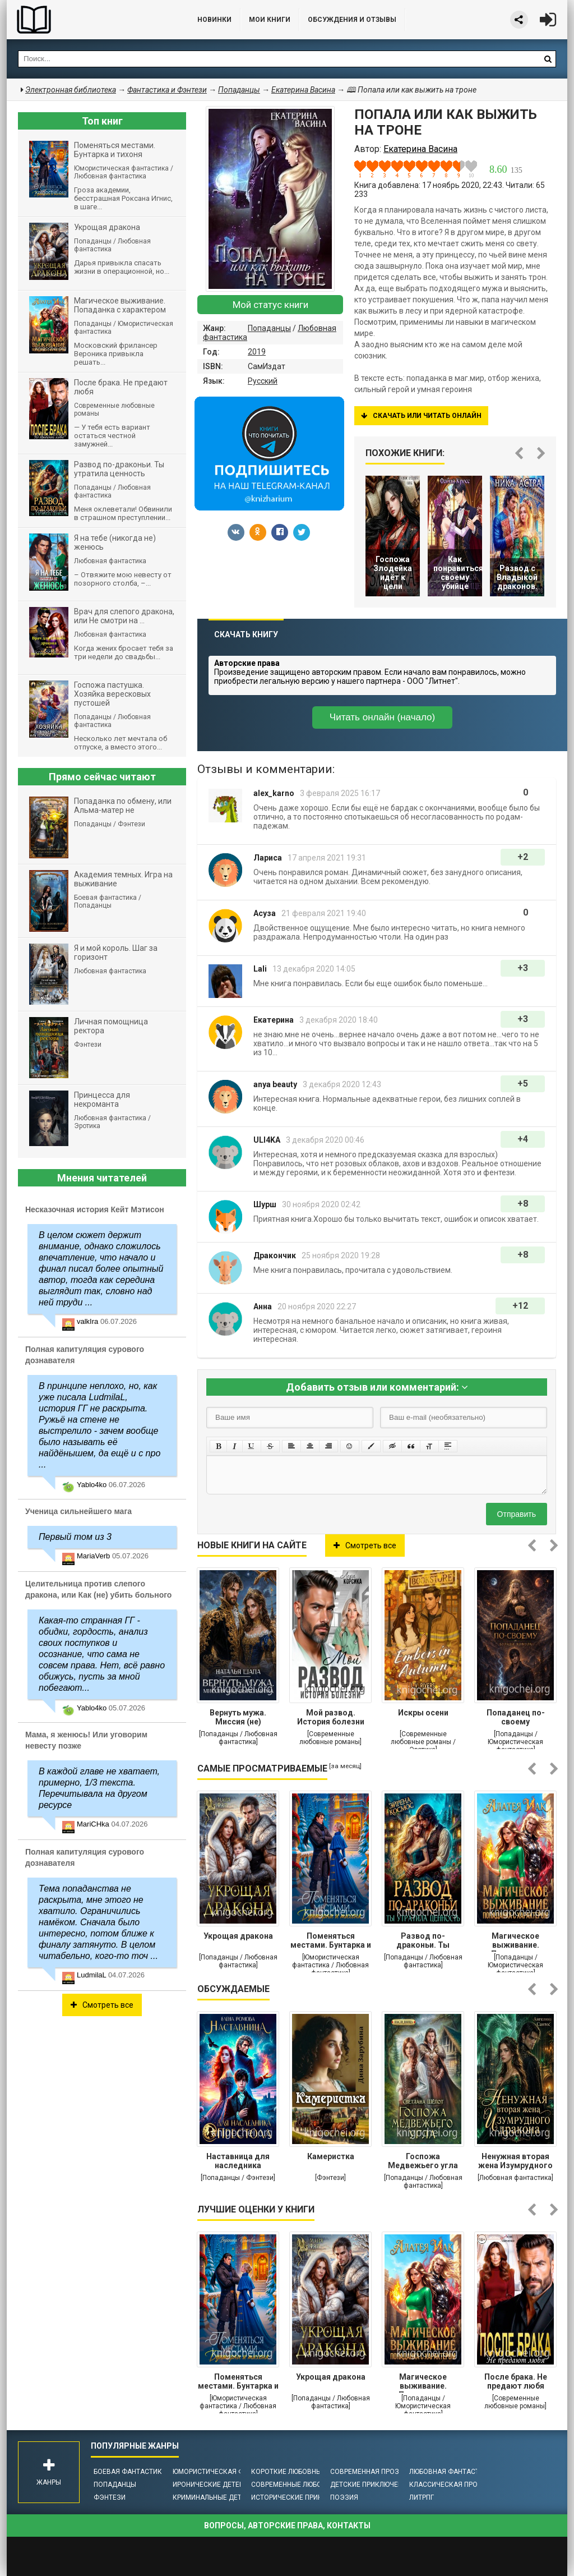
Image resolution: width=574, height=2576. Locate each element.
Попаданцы (269, 328)
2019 (257, 351)
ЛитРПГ (421, 2497)
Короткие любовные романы (304, 2472)
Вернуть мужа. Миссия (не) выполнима (238, 1718)
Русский (262, 380)
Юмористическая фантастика (228, 2472)
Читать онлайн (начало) (382, 717)
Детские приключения (370, 2484)
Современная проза (367, 2472)
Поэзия (344, 2497)
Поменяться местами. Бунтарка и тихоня (330, 1941)
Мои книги (269, 20)
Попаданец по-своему (516, 1717)
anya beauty (275, 1084)
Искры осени (423, 1712)
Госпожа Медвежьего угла (423, 2161)
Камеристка (330, 2156)
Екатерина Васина (303, 89)
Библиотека (91, 19)
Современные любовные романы (311, 2484)
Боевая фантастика (130, 2472)
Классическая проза (448, 2484)
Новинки (214, 20)
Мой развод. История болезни (330, 1717)
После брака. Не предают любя (515, 2381)
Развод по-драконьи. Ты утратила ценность (423, 1941)
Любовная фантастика (451, 2472)
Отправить (516, 1514)
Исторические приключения (302, 2497)
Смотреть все (365, 1545)
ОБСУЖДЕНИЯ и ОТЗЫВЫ (352, 20)
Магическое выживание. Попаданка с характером (515, 1941)
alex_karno (273, 793)
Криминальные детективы (221, 2497)
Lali (260, 968)
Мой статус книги (270, 304)
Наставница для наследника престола (238, 2162)
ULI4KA (266, 1139)
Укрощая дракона (238, 1935)
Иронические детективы (217, 2484)
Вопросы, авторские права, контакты (287, 2525)
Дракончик (274, 1255)
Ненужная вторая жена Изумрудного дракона (515, 2162)
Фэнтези (110, 2497)
